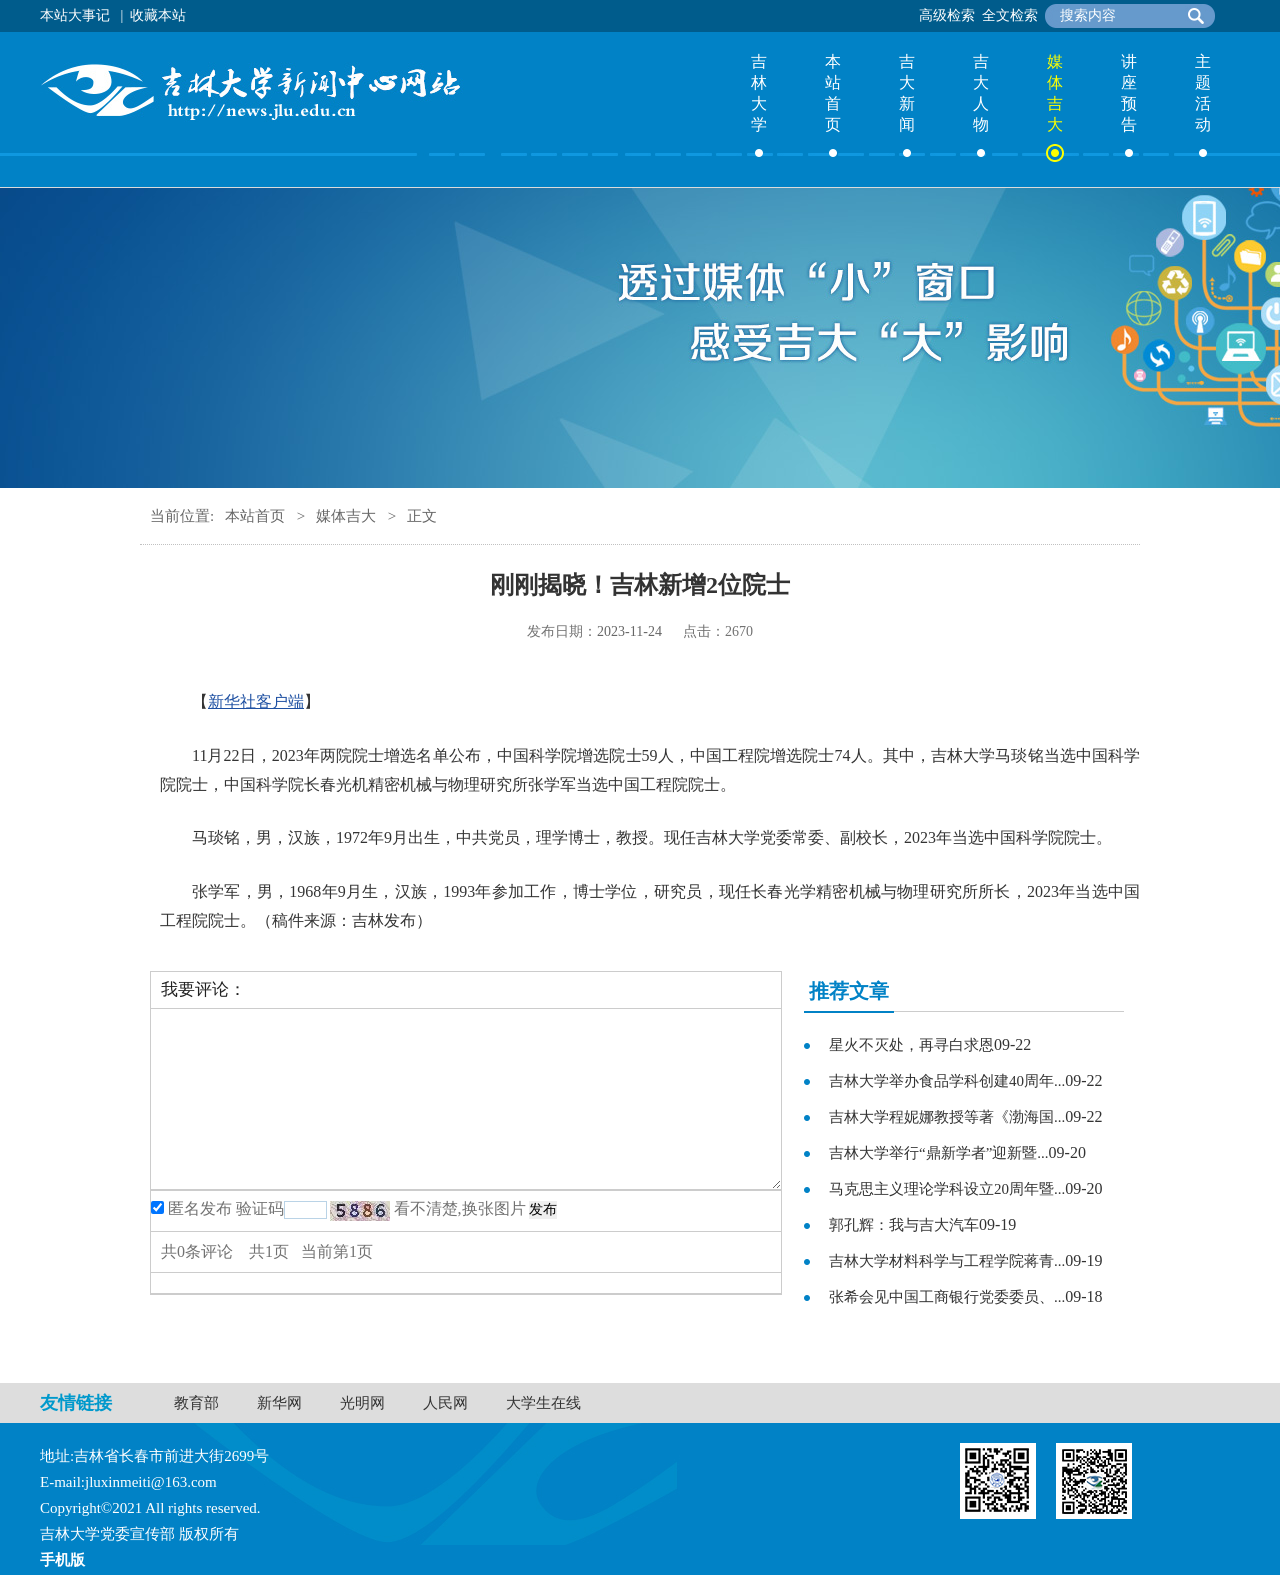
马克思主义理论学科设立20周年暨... (947, 1189)
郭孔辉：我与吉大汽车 (904, 1225)
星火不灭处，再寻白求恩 (911, 1045)
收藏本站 (158, 15)
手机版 (62, 1560)
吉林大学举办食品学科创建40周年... (947, 1081)
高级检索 (947, 15)
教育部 (196, 1403)
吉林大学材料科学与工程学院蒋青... (947, 1261)
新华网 (279, 1403)
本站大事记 (75, 15)
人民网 (445, 1403)
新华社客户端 (256, 701)
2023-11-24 (629, 631)
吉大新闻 (907, 93)
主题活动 (1203, 93)
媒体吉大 (1055, 93)
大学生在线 (543, 1403)
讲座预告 (1129, 93)
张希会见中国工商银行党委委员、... (947, 1297)
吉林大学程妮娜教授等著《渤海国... (947, 1117)
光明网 (362, 1403)
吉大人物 (981, 93)
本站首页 (833, 93)
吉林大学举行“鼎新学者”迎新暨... (939, 1153)
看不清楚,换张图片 (460, 1208)
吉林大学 (759, 93)
